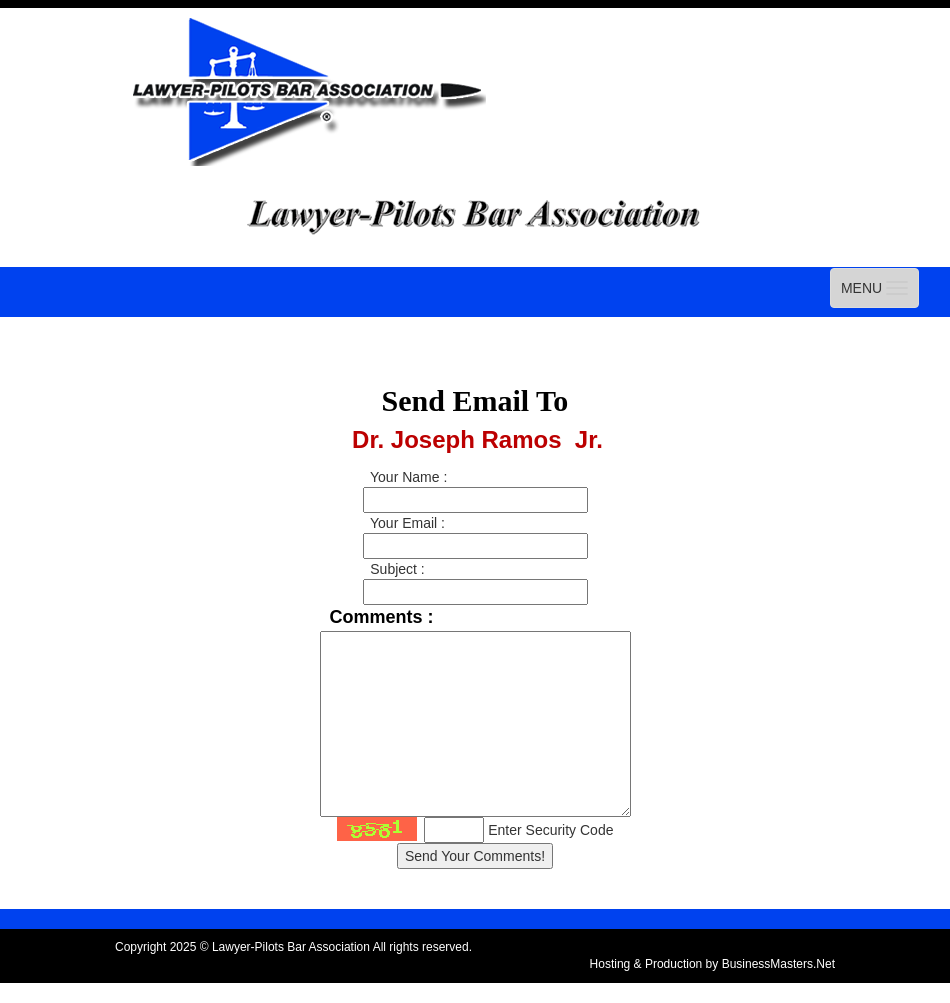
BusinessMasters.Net (778, 964)
